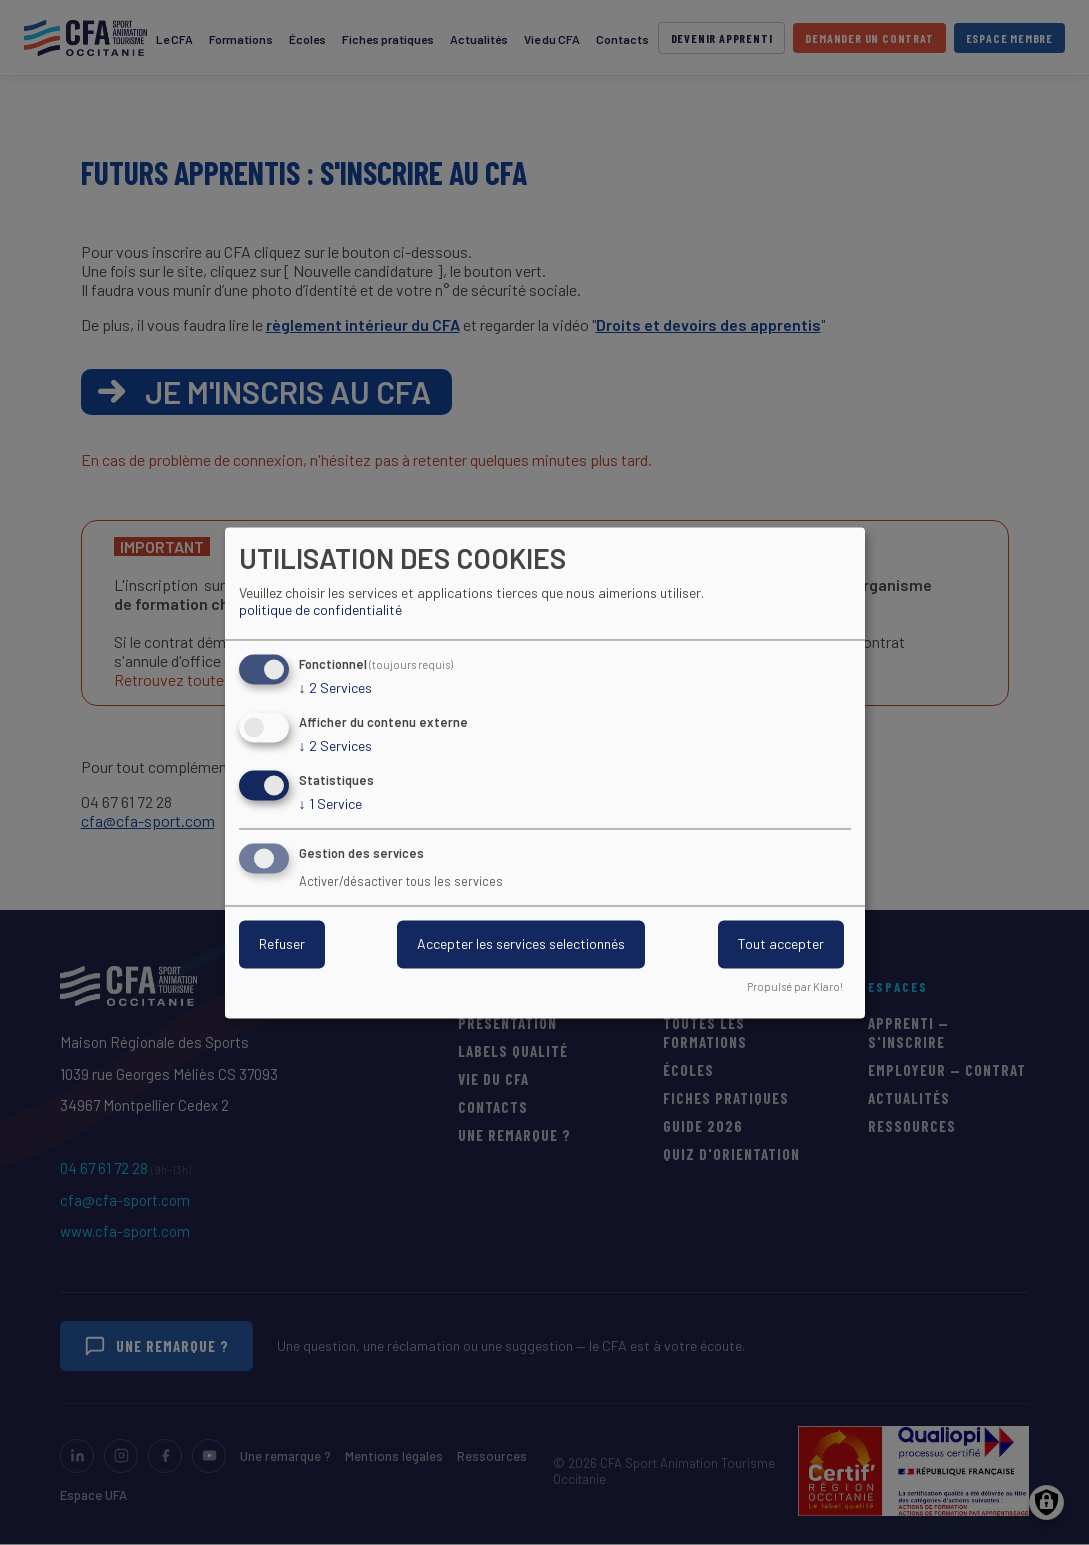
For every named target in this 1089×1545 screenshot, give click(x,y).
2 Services (335, 689)
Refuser (282, 943)
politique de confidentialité (320, 610)
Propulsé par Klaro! (795, 986)
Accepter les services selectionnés (521, 943)
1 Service (330, 804)
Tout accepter (781, 943)
